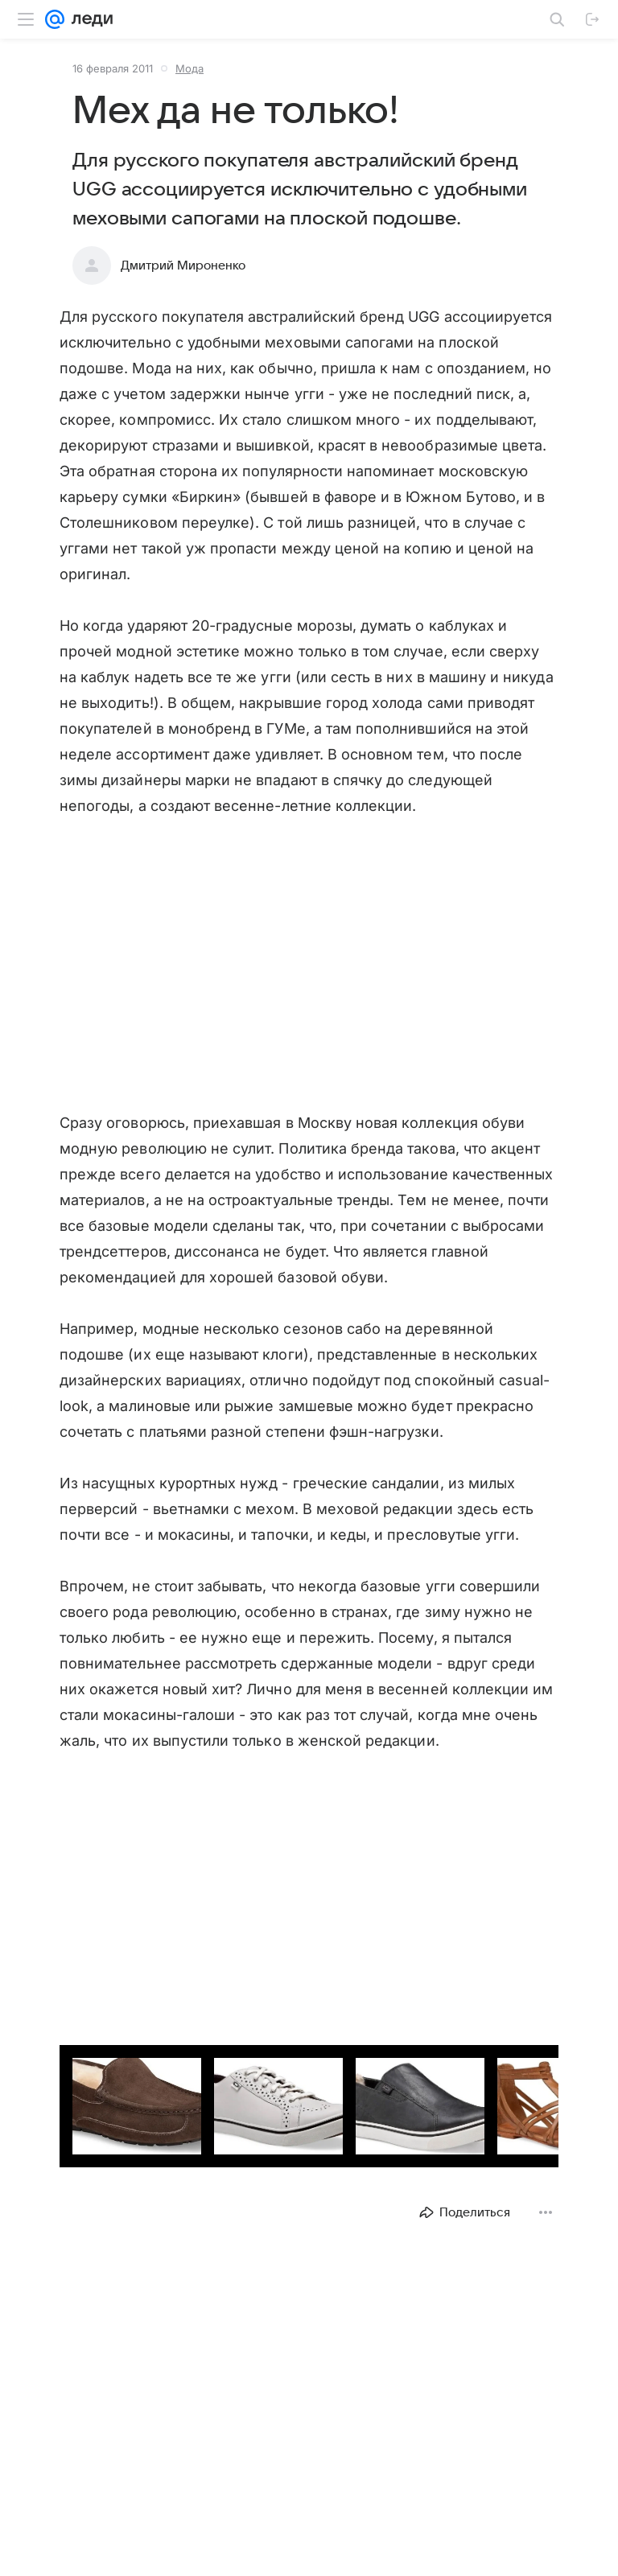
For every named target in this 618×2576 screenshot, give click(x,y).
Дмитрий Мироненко (183, 265)
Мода (189, 68)
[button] (117, 2088)
